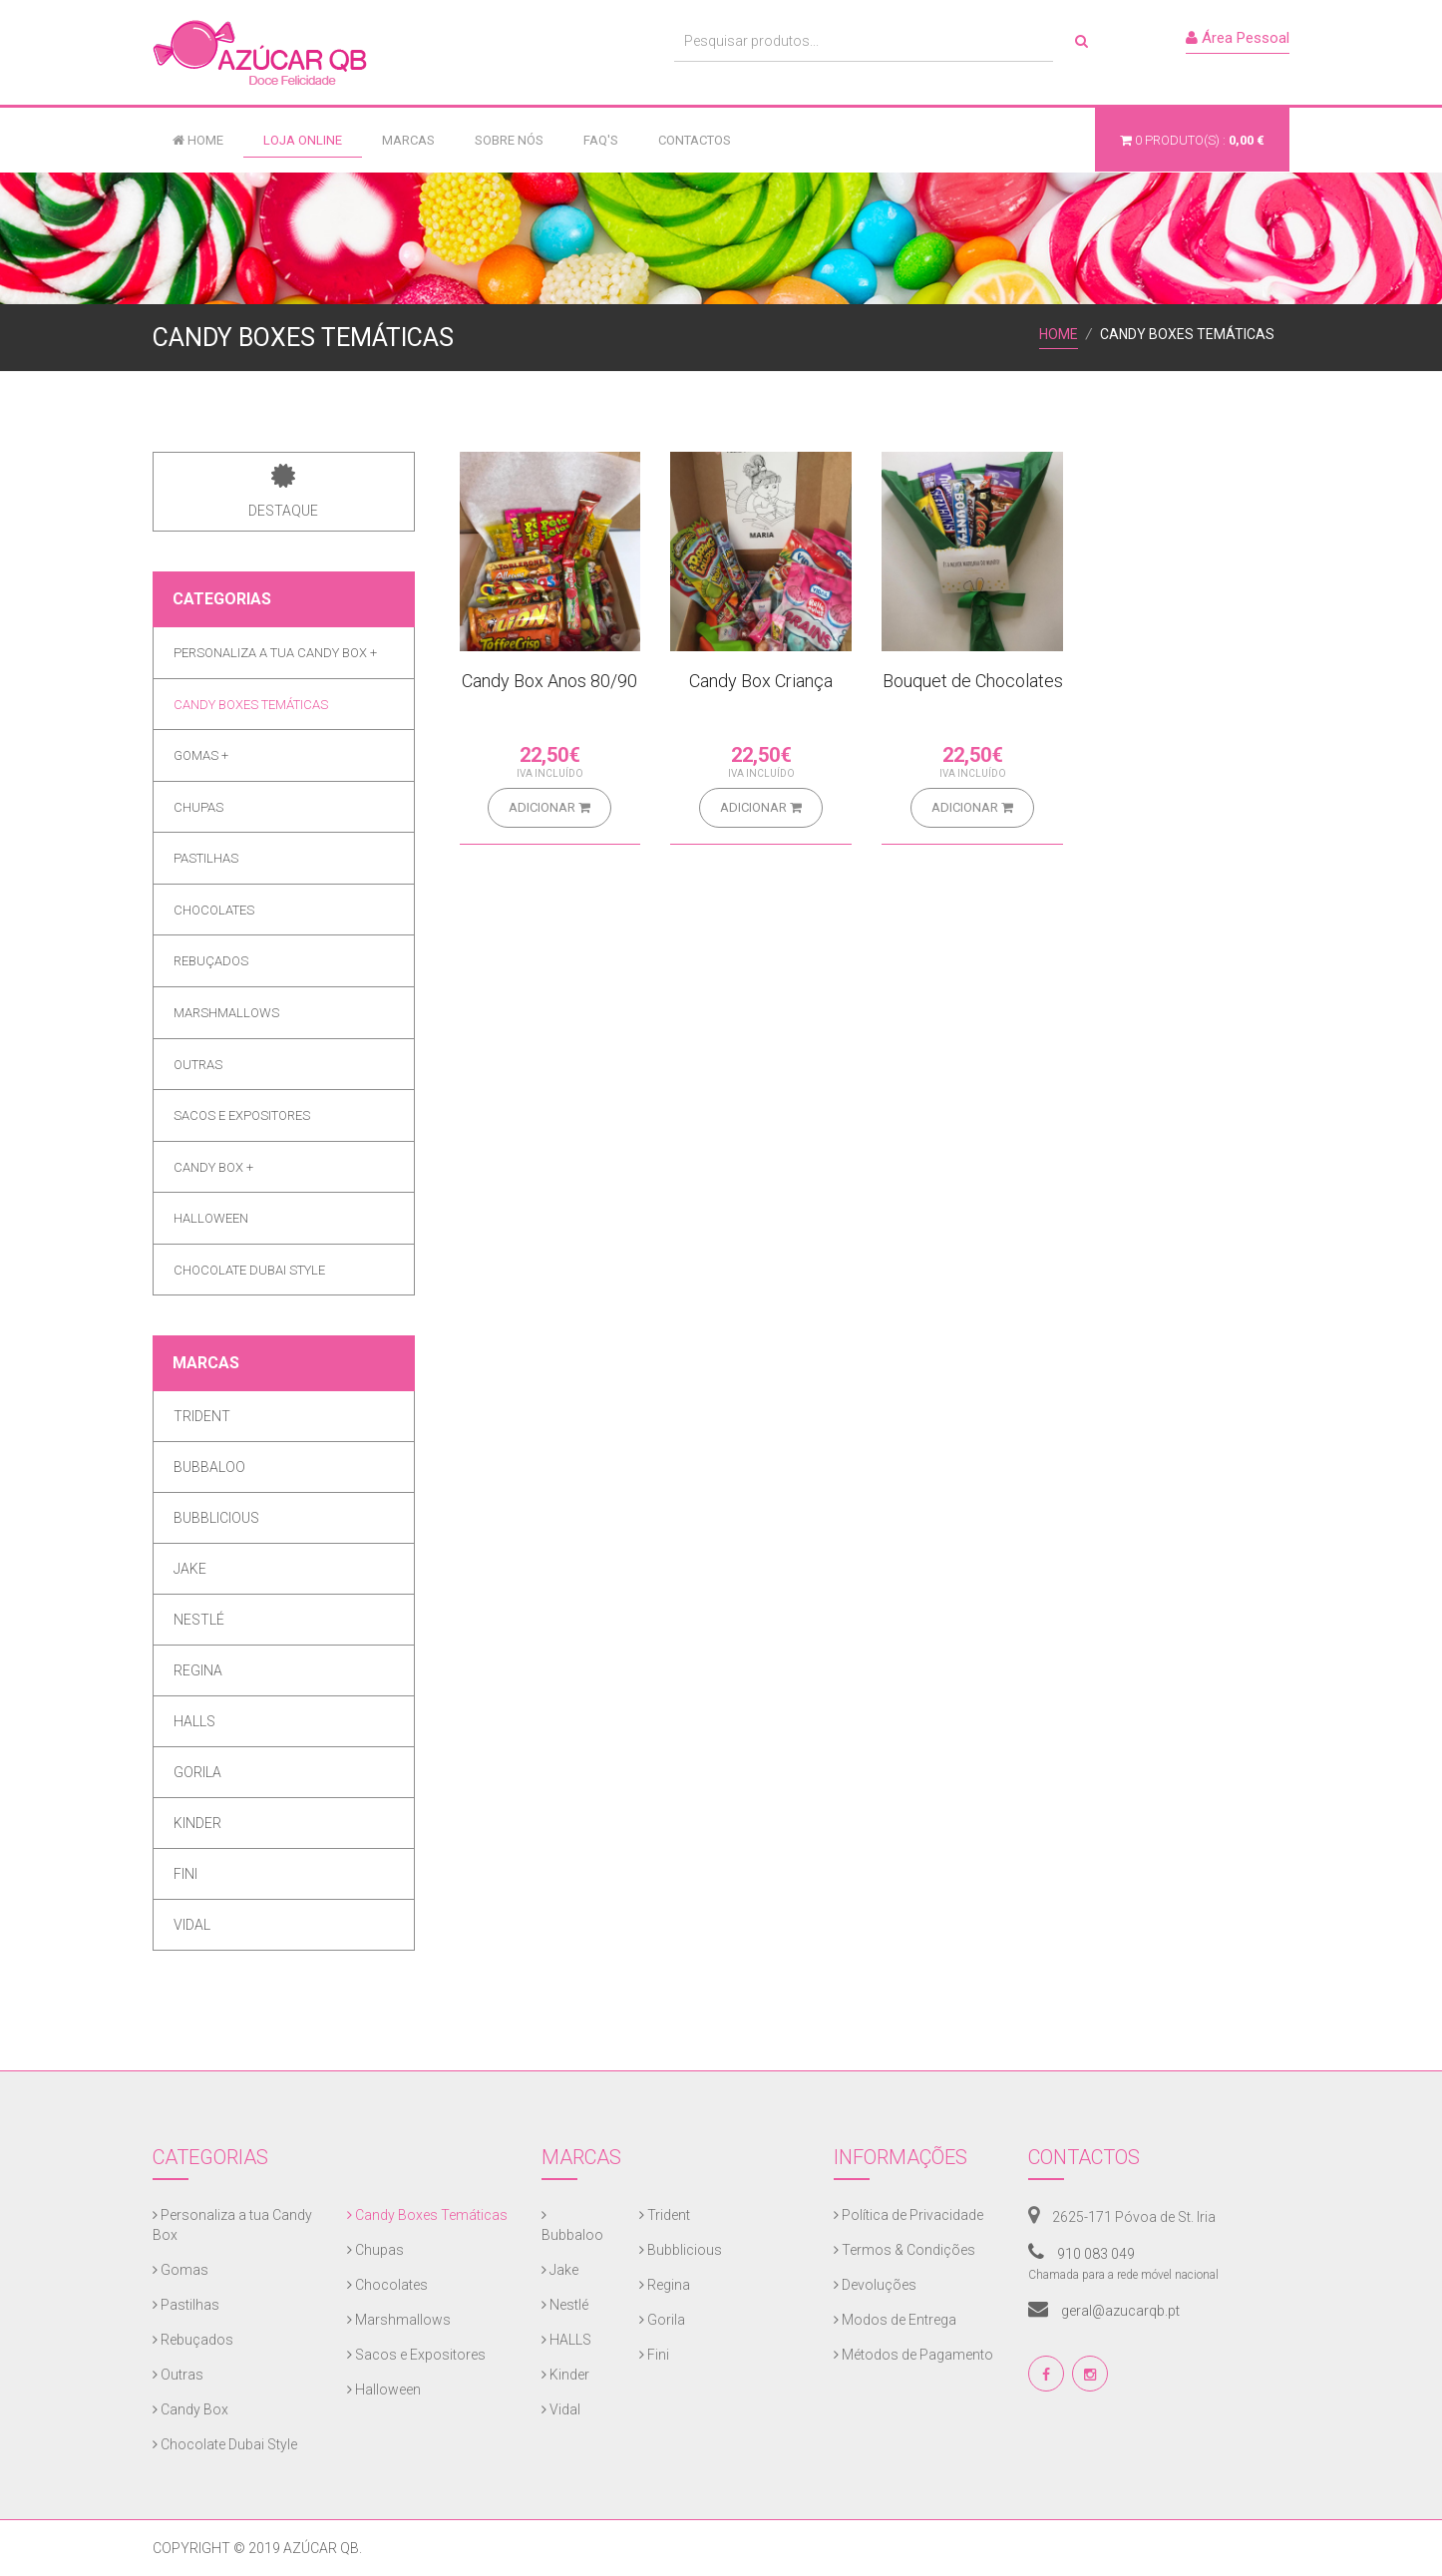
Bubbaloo (209, 1467)
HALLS (194, 1721)
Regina (198, 1670)
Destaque (283, 491)
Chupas (198, 807)
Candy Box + (213, 1167)
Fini (185, 1874)
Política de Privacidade (908, 2215)
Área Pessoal (1237, 38)
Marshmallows (226, 1012)
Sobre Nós (509, 140)
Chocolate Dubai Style (249, 1270)
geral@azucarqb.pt (1104, 2311)
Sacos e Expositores (242, 1115)
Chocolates (214, 910)
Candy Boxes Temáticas (251, 704)
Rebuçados (211, 960)
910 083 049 (1081, 2254)
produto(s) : (1192, 140)
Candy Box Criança (761, 680)
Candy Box (190, 2409)
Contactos (694, 140)
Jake (190, 1569)
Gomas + (201, 755)
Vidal (192, 1925)
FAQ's (600, 140)
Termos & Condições (904, 2250)
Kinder (197, 1823)
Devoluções (875, 2285)
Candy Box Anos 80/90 (549, 680)
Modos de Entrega (895, 2320)
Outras (198, 1064)
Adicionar (549, 807)
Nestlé (199, 1620)
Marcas (408, 140)
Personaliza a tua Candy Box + (275, 652)
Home (198, 140)
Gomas (180, 2270)
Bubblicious (216, 1518)
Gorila (197, 1772)
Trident (202, 1416)
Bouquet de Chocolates (973, 680)
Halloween (211, 1218)
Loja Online (302, 140)
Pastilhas (206, 858)
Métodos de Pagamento (913, 2355)
